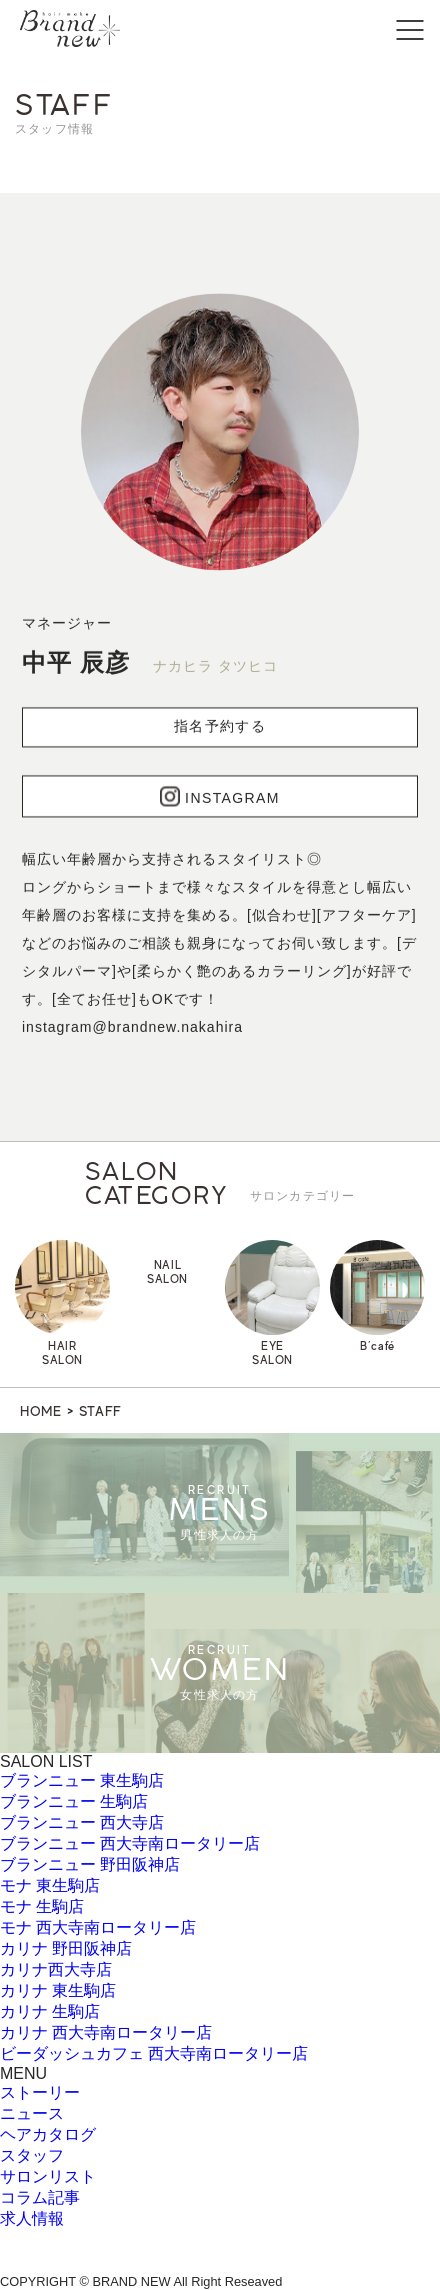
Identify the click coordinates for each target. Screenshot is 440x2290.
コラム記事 (40, 2197)
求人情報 (32, 2218)
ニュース (32, 2113)
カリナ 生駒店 (50, 2011)
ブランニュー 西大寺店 (82, 1822)
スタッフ (32, 2155)
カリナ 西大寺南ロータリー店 (106, 2032)
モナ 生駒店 (42, 1906)
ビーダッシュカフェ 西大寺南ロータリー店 (154, 2053)
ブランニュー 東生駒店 (82, 1780)
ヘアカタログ (48, 2134)
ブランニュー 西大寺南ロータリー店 (130, 1843)
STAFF (101, 1411)
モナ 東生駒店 (50, 1885)
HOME (41, 1411)
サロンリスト (48, 2176)
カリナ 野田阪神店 (66, 1948)
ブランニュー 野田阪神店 (90, 1864)
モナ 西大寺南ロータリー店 (98, 1927)
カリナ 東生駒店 (58, 1990)
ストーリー (40, 2092)
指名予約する (220, 730)
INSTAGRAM (220, 800)
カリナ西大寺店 (56, 1969)
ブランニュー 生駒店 (74, 1801)
